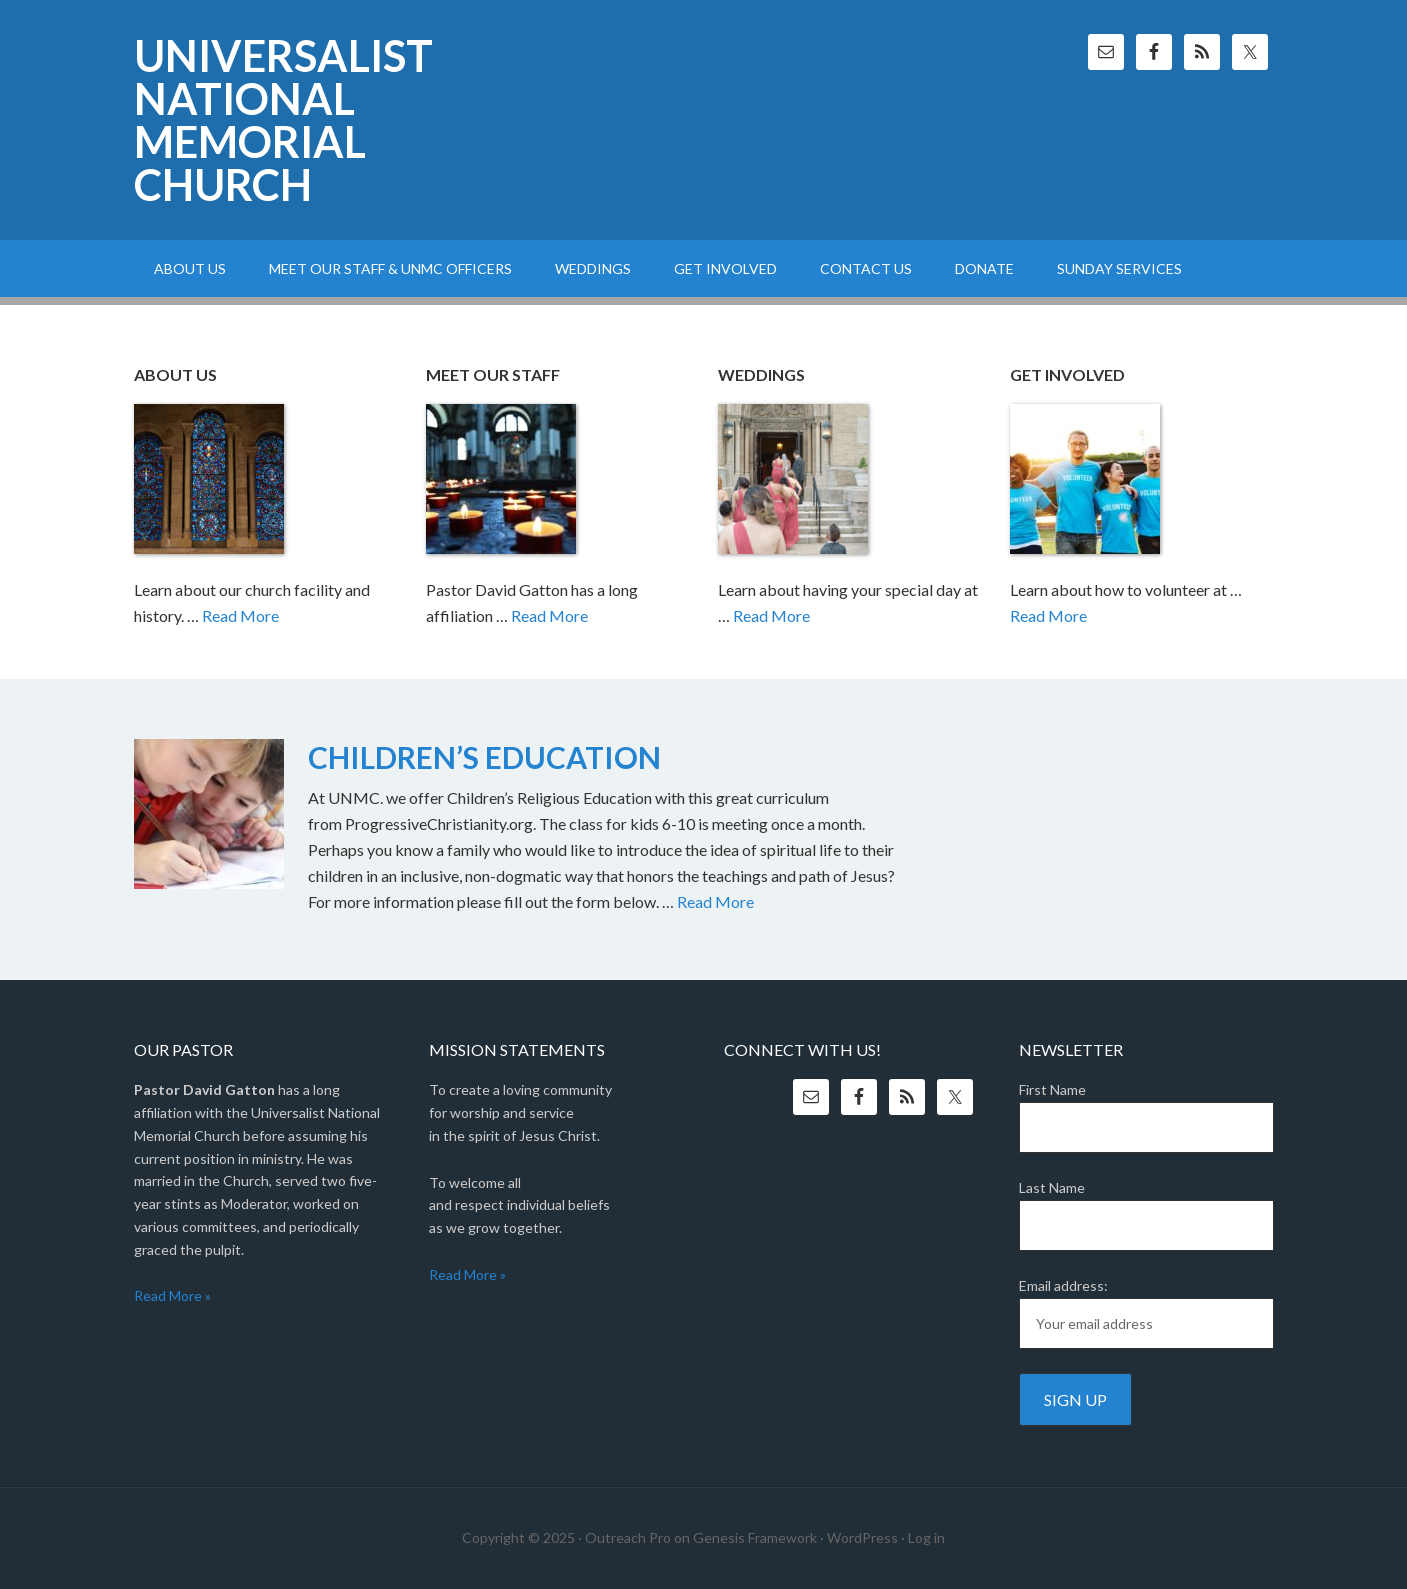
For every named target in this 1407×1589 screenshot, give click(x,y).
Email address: (1063, 1285)
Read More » (172, 1295)
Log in (926, 1537)
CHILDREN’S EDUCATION (484, 757)
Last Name (1052, 1187)
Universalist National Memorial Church (283, 120)
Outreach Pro (628, 1537)
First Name (1052, 1089)
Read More (240, 615)
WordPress (862, 1537)
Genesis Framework (755, 1537)
